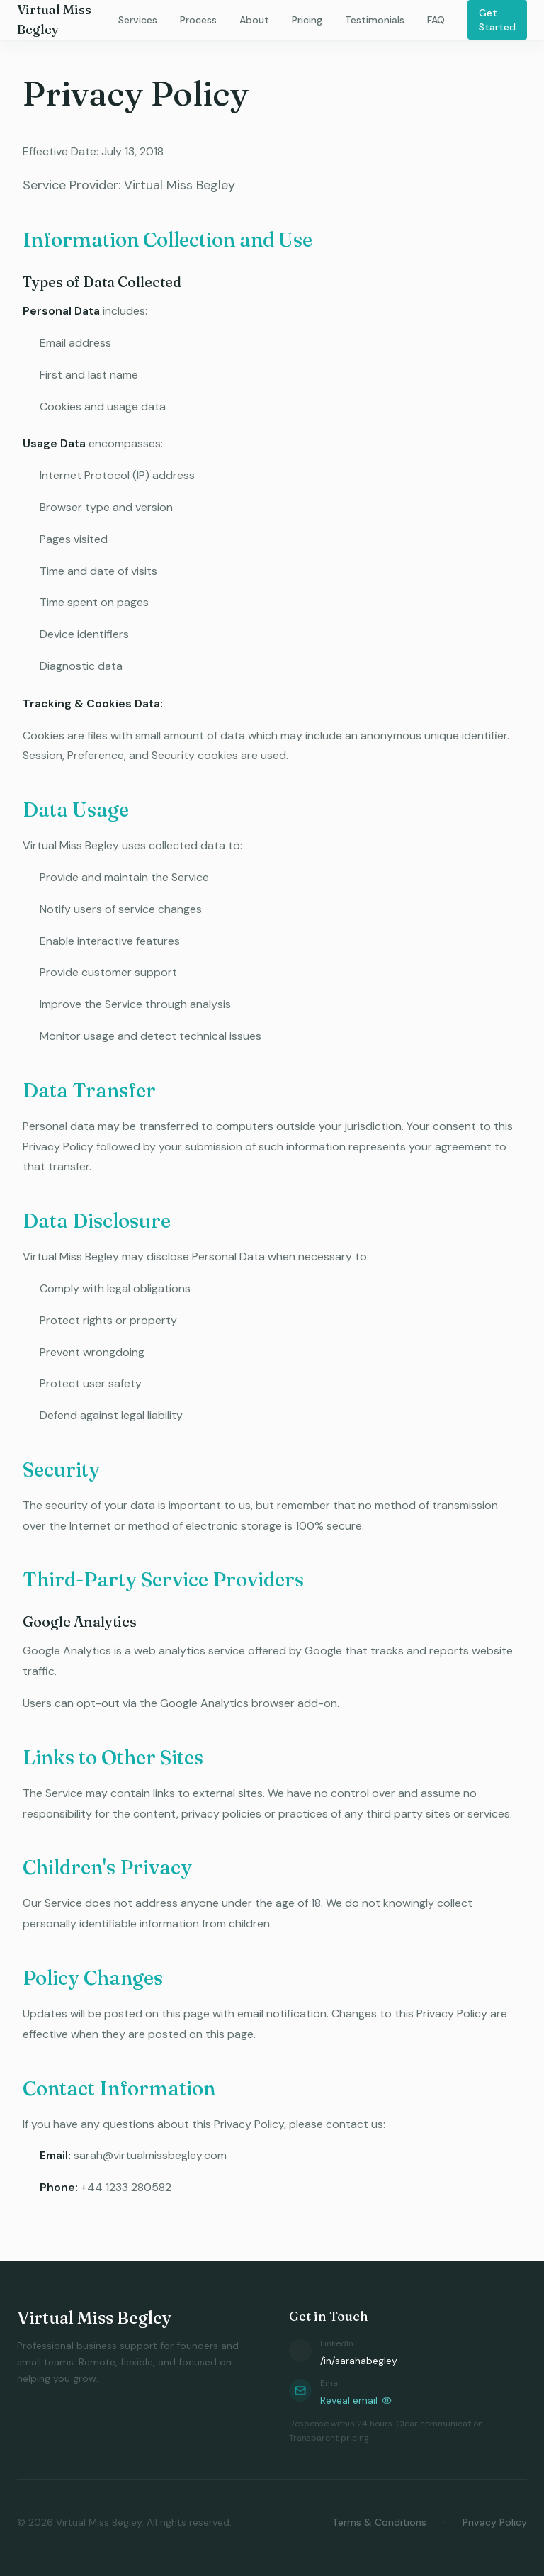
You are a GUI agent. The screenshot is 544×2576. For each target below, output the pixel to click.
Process (198, 19)
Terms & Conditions (379, 2522)
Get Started (497, 19)
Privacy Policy (495, 2522)
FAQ (436, 19)
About (254, 19)
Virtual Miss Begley (54, 19)
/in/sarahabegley (358, 2360)
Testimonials (374, 19)
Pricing (307, 19)
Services (137, 19)
